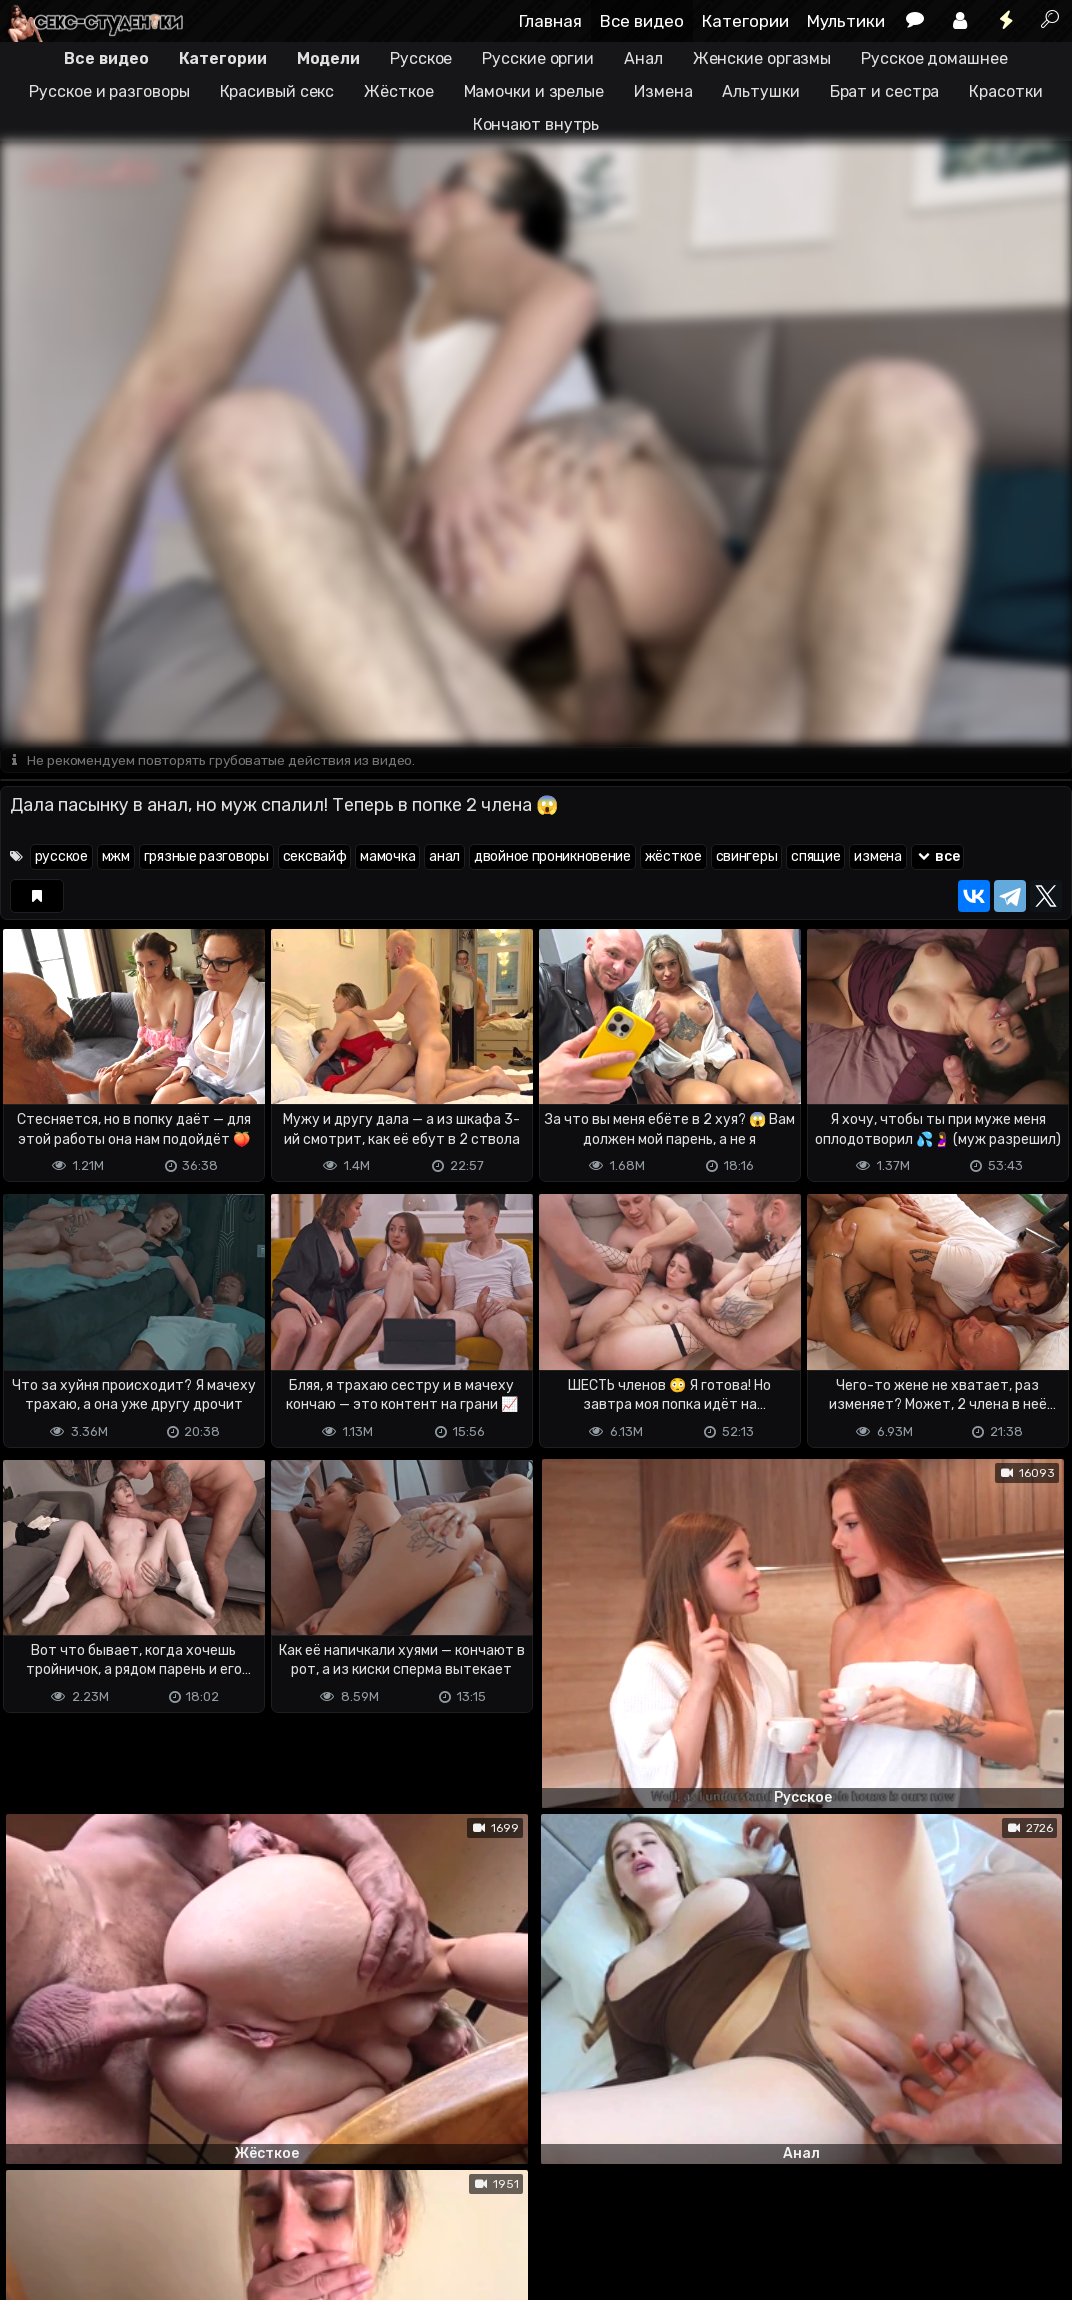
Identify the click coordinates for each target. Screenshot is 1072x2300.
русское (61, 857)
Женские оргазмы (762, 58)
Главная (550, 21)
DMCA (32, 2205)
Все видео (642, 21)
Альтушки (760, 91)
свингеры (747, 857)
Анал (643, 58)
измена (877, 857)
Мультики (846, 21)
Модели (328, 58)
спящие (815, 857)
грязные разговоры (206, 857)
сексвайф (315, 857)
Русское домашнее (934, 58)
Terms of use (103, 2205)
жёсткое (673, 857)
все (938, 857)
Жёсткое (398, 91)
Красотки (1005, 91)
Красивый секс (277, 91)
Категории (745, 21)
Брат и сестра (885, 91)
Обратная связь (208, 2205)
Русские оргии (538, 58)
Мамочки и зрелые (534, 91)
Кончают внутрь (536, 124)
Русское (421, 58)
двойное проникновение (552, 857)
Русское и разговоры (109, 91)
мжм (116, 857)
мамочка (387, 857)
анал (444, 857)
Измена (663, 91)
